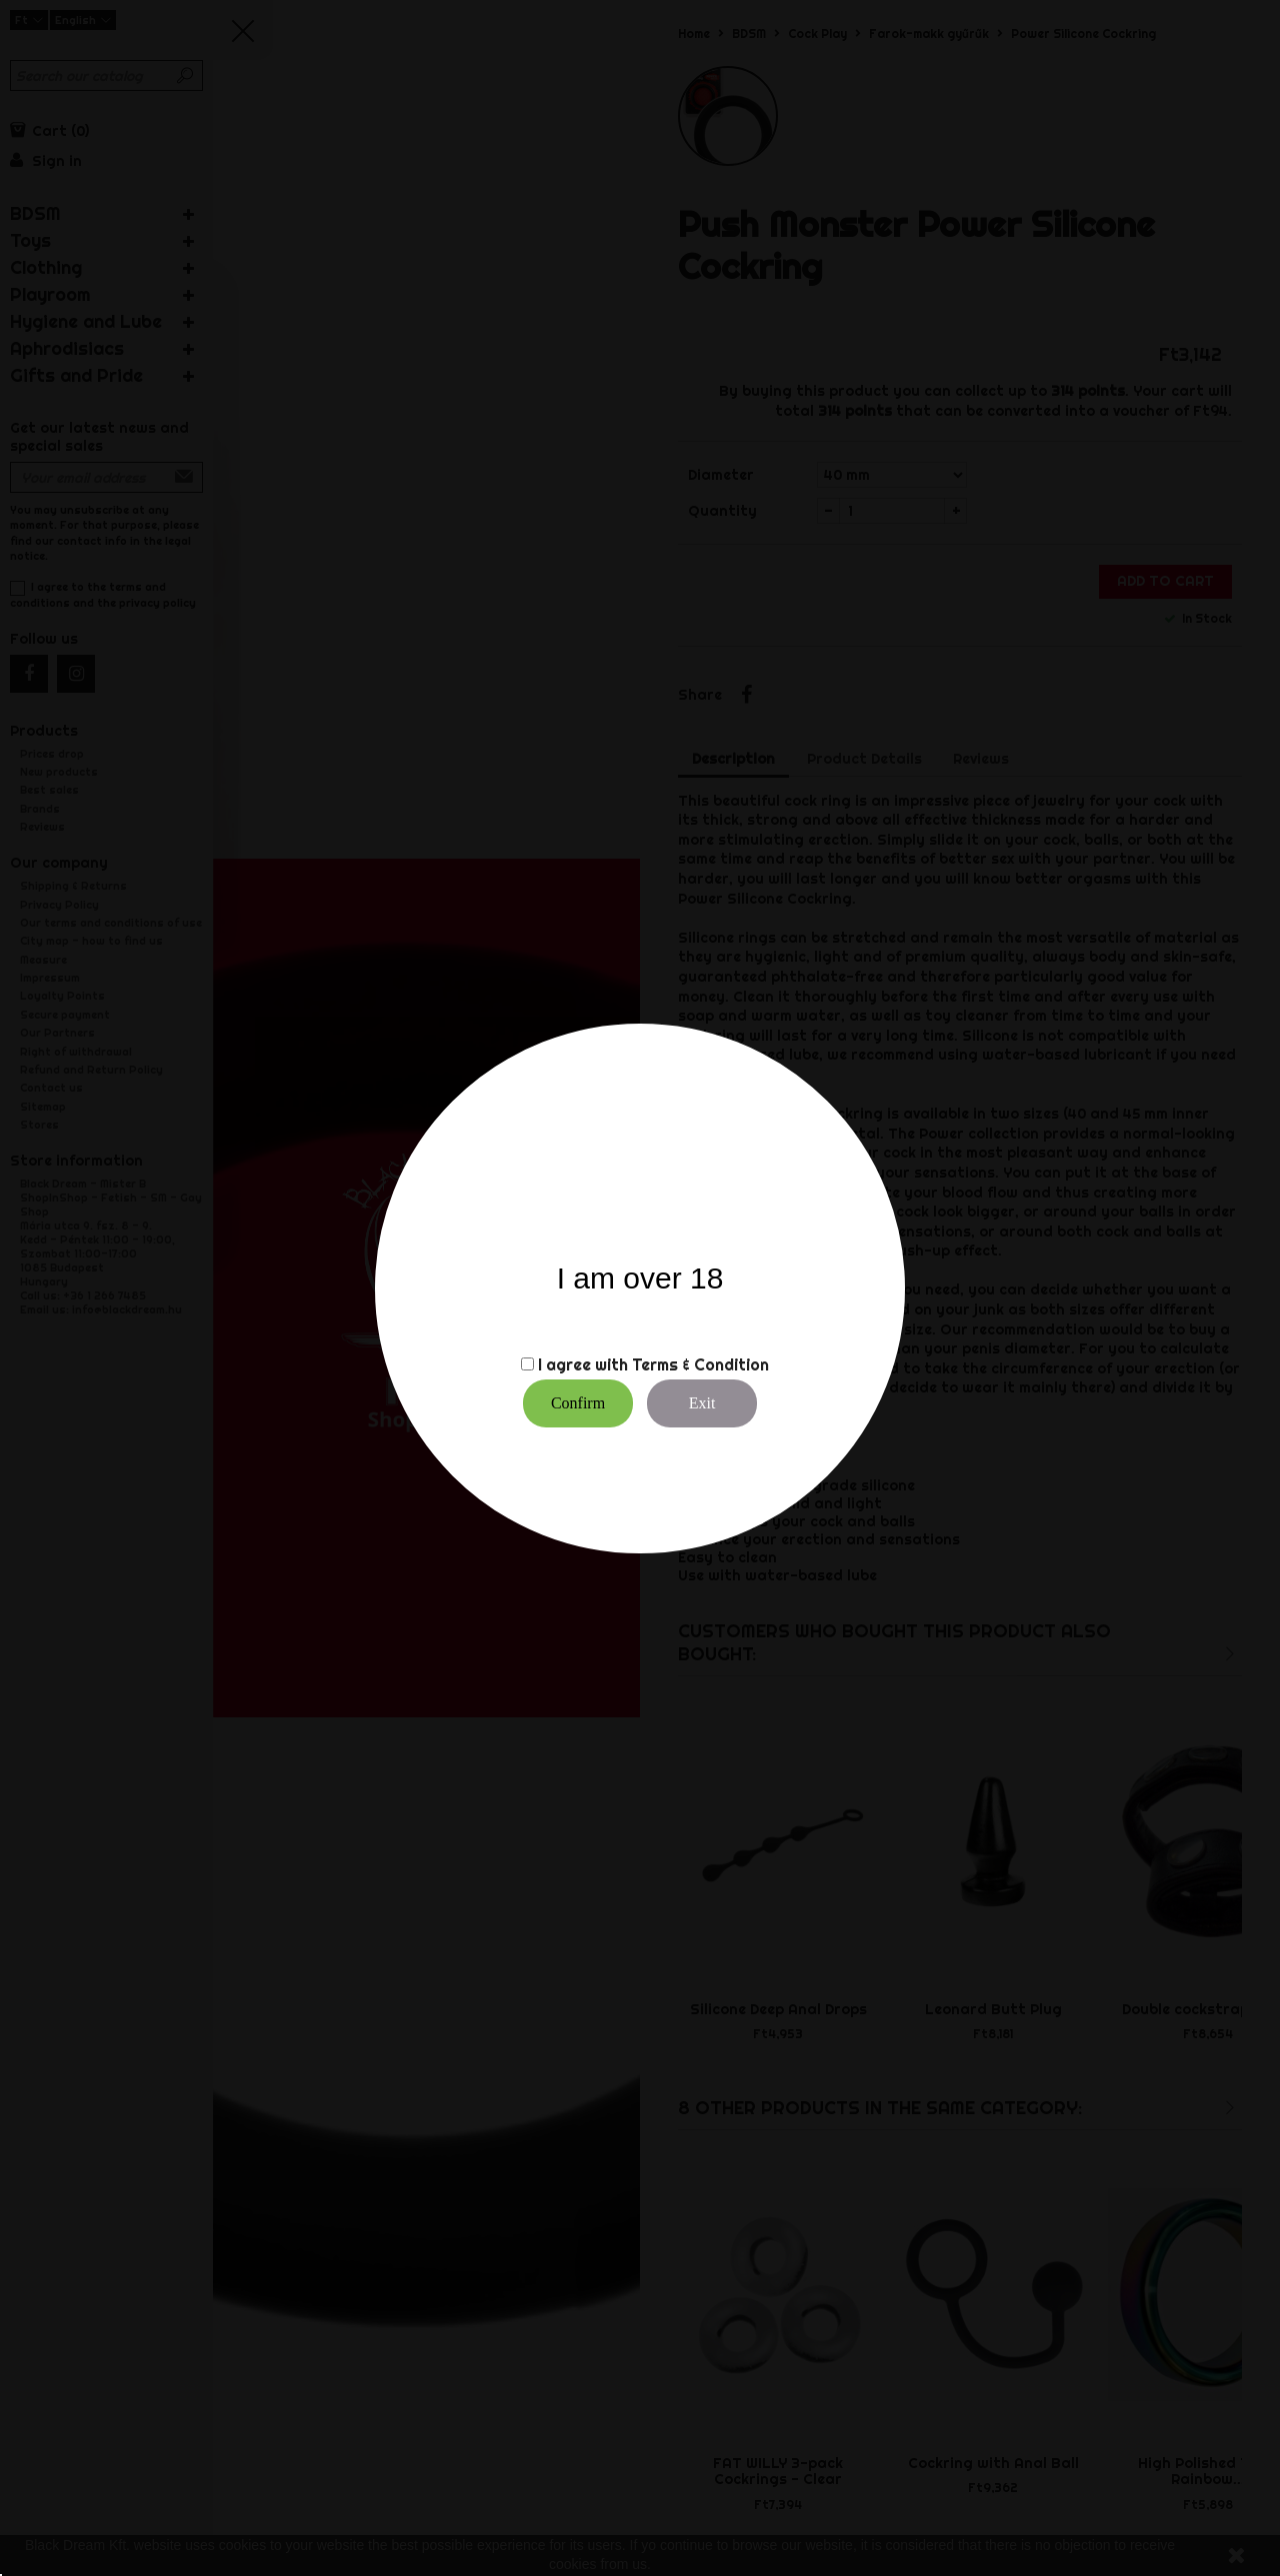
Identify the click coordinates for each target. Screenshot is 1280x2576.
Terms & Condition (700, 1364)
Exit (702, 1402)
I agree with (583, 1364)
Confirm (578, 1402)
